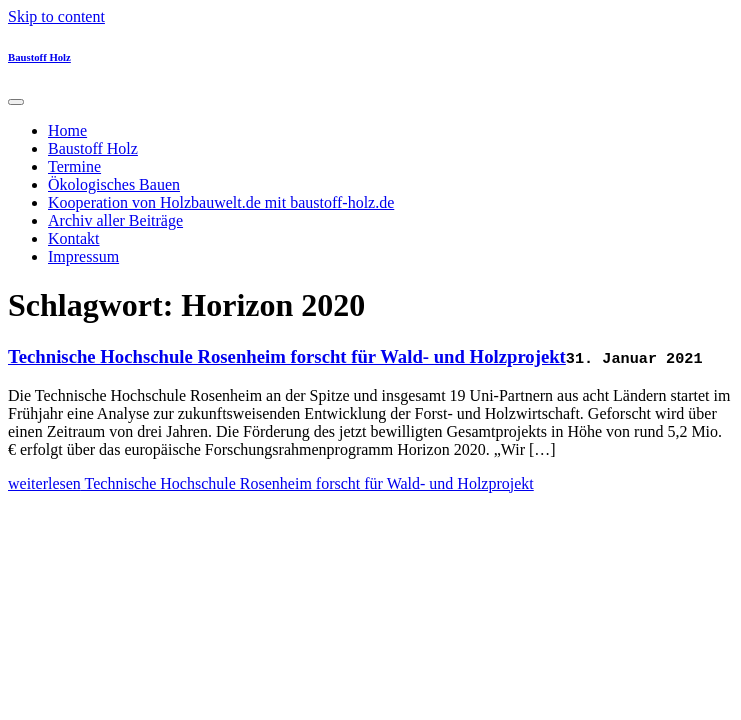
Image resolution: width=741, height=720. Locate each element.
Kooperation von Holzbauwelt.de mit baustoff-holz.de (221, 202)
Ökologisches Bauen (114, 184)
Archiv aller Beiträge (115, 220)
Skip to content (56, 16)
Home (67, 130)
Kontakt (74, 238)
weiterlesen (271, 483)
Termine (74, 166)
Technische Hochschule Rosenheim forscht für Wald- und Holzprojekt (287, 356)
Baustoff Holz (39, 57)
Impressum (83, 256)
